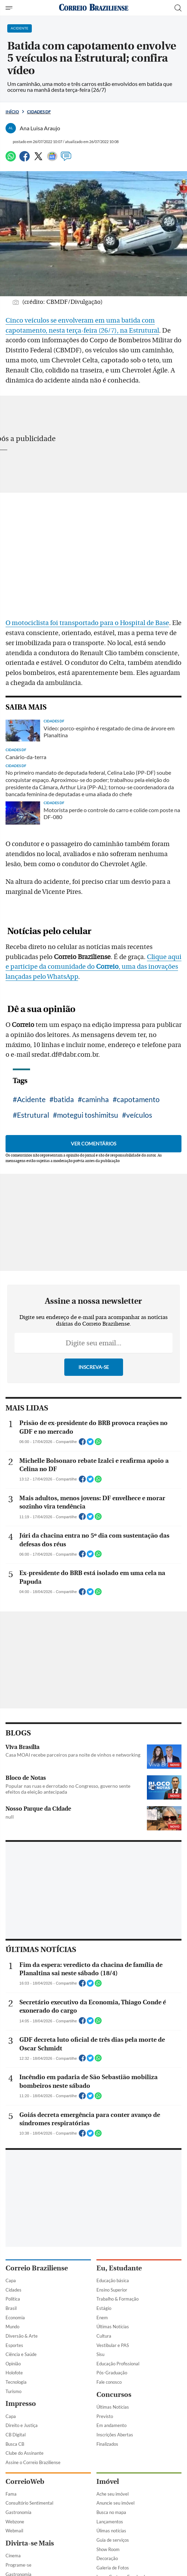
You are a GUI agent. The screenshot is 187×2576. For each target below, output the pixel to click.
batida (64, 1099)
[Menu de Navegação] (10, 8)
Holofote (14, 2372)
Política (13, 2299)
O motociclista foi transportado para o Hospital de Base (87, 623)
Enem (102, 2317)
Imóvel (107, 2482)
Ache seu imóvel (112, 2494)
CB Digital (16, 2434)
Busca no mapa (111, 2512)
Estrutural (33, 1114)
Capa (11, 2280)
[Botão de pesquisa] (178, 8)
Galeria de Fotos (112, 2567)
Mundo (12, 2326)
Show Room (108, 2549)
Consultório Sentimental (29, 2503)
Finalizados (107, 2444)
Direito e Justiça (22, 2425)
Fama (11, 2494)
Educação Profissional (117, 2363)
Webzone (15, 2521)
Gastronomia (18, 2512)
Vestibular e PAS (112, 2345)
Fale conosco (109, 2382)
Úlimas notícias (111, 2530)
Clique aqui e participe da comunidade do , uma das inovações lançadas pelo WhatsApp (93, 967)
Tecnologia (16, 2382)
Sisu (100, 2354)
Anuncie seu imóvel (115, 2503)
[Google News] (52, 159)
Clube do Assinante (25, 2453)
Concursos (113, 2395)
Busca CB (15, 2444)
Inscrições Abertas (114, 2434)
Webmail (14, 2530)
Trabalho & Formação (117, 2299)
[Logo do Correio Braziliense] (93, 7)
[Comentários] (66, 159)
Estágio (103, 2308)
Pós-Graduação (111, 2372)
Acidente (31, 1099)
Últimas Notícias (112, 2326)
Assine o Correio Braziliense (33, 2462)
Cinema (13, 2555)
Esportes (14, 2345)
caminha (95, 1099)
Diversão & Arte (22, 2336)
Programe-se (18, 2565)
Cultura (103, 2336)
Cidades (13, 2290)
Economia (15, 2317)
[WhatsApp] (11, 159)
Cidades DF (39, 111)
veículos (139, 1114)
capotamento (138, 1099)
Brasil (11, 2308)
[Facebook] (24, 159)
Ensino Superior (111, 2290)
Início (12, 111)
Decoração (107, 2558)
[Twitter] (38, 159)
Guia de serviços (112, 2540)
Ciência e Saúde (21, 2354)
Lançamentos (109, 2521)
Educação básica (112, 2280)
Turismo (13, 2391)
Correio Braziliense (37, 2268)
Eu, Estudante (119, 2268)
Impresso (21, 2404)
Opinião (13, 2363)
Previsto (104, 2416)
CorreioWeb (25, 2482)
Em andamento (111, 2425)
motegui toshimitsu (87, 1114)
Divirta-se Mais (30, 2543)
